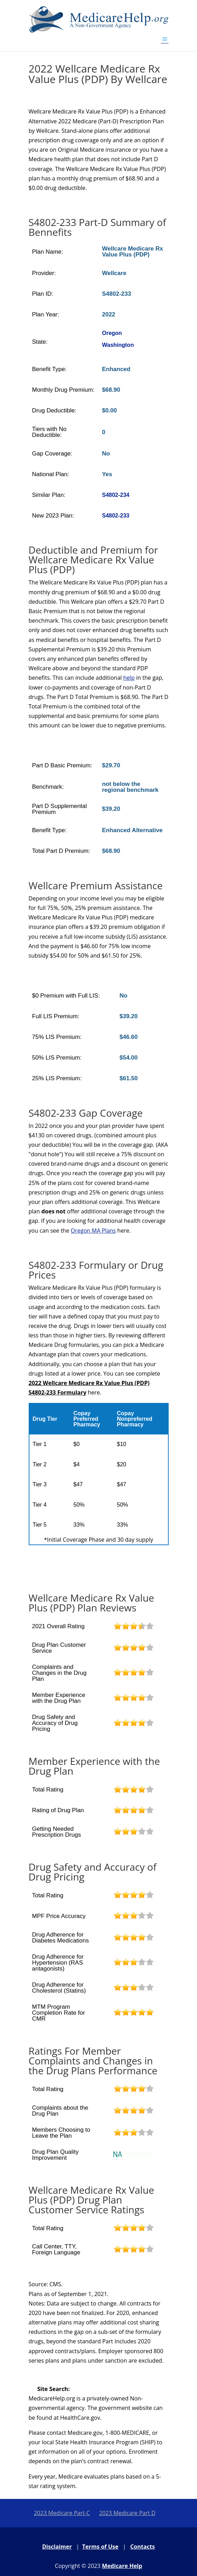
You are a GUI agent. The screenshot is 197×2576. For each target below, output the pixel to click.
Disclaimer (57, 2546)
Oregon (112, 333)
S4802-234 (115, 495)
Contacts (142, 2546)
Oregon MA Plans (93, 1230)
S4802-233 (115, 516)
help (129, 677)
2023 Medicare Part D (127, 2513)
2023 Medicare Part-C (62, 2513)
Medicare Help (122, 2566)
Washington (118, 345)
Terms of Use (100, 2546)
